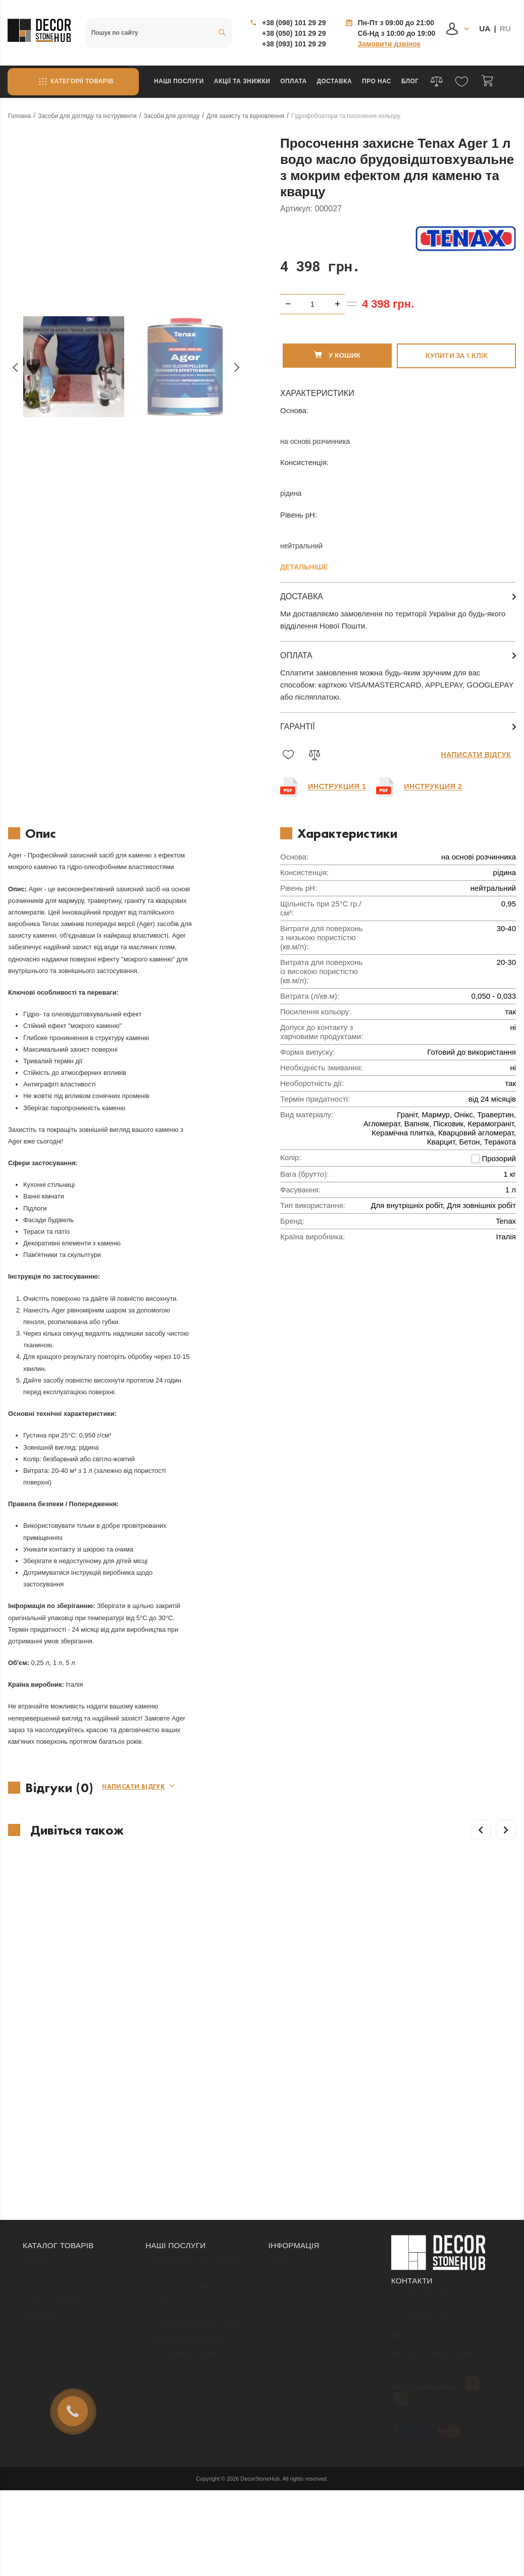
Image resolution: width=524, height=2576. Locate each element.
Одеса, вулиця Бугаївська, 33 (445, 2339)
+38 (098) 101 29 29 (294, 23)
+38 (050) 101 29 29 (294, 33)
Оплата (293, 81)
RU (505, 28)
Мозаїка (36, 2244)
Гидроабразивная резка (184, 2325)
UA (484, 28)
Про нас (376, 81)
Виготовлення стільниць (184, 2258)
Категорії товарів (73, 81)
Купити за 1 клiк (457, 336)
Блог (410, 81)
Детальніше (304, 548)
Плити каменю (46, 2315)
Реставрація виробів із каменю (195, 2311)
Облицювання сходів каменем (194, 2244)
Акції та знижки (242, 81)
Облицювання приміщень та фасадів (191, 2277)
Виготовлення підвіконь (183, 2339)
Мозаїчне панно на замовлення (196, 2297)
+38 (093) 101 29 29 (294, 44)
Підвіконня (40, 2301)
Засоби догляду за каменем (68, 2258)
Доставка (334, 81)
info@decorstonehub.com (437, 2321)
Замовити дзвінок (388, 44)
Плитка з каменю (51, 2286)
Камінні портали (49, 2272)
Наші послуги (179, 81)
